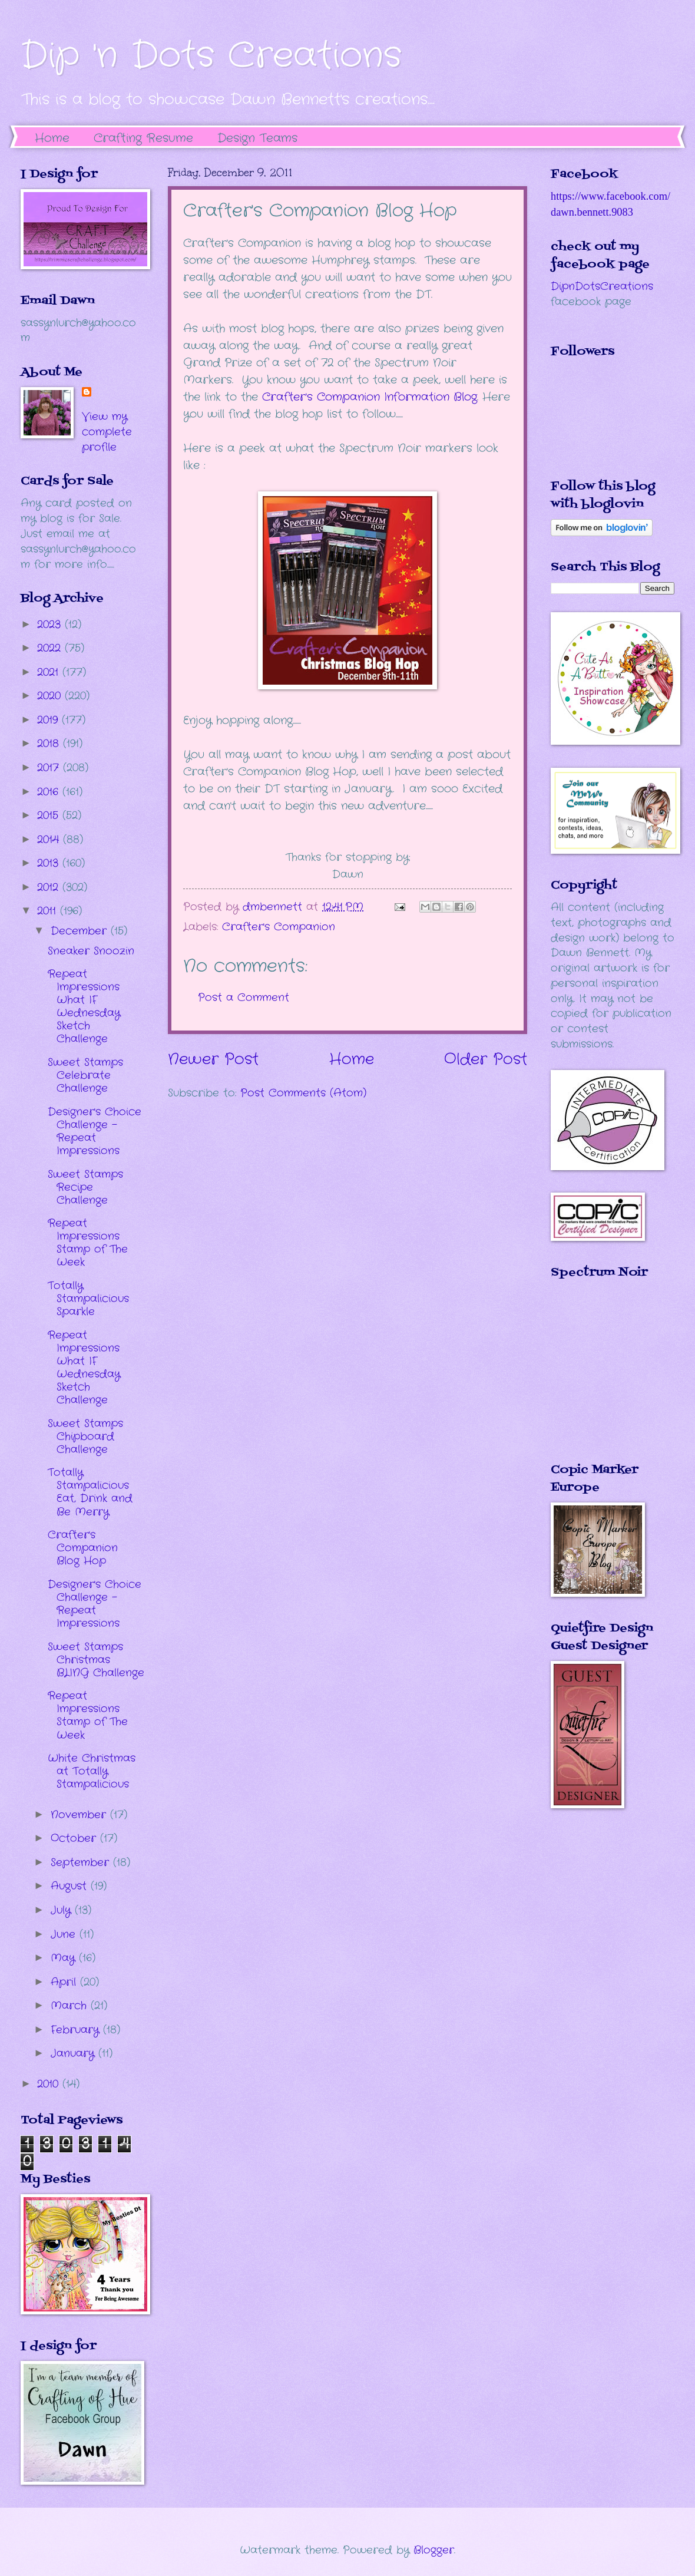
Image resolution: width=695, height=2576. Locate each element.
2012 (49, 887)
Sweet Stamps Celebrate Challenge (85, 1075)
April (65, 1982)
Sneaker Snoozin (91, 951)
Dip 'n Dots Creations (211, 56)
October (75, 1838)
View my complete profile (107, 432)
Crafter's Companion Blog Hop (83, 1547)
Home (52, 138)
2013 (49, 863)
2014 (50, 839)
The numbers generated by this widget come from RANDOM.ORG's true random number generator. (598, 1379)
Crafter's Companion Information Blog (369, 397)
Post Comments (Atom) (303, 1093)
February (77, 2029)
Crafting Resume (143, 138)
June (65, 1934)
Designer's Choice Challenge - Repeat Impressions (94, 1131)
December (81, 931)
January (74, 2053)
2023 (51, 624)
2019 (49, 720)
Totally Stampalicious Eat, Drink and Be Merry (90, 1492)
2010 (49, 2084)
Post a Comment (243, 997)
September (82, 1862)
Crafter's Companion (278, 926)
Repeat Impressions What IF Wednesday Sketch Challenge (84, 1006)
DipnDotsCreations (602, 286)
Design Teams (257, 138)
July (63, 1910)
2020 (51, 696)
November (80, 1814)
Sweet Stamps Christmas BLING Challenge (96, 1659)
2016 (49, 792)
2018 (50, 743)
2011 (48, 911)
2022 (51, 648)
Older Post (485, 1060)
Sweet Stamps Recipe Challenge (85, 1187)
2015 (49, 815)
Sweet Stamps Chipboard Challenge (85, 1436)
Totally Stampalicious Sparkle (88, 1298)
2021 (49, 672)
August (71, 1886)
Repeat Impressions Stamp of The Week (88, 1243)
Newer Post (213, 1060)
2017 (50, 767)
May (65, 1958)
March (71, 2005)
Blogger (433, 2550)
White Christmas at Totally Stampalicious (91, 1771)
